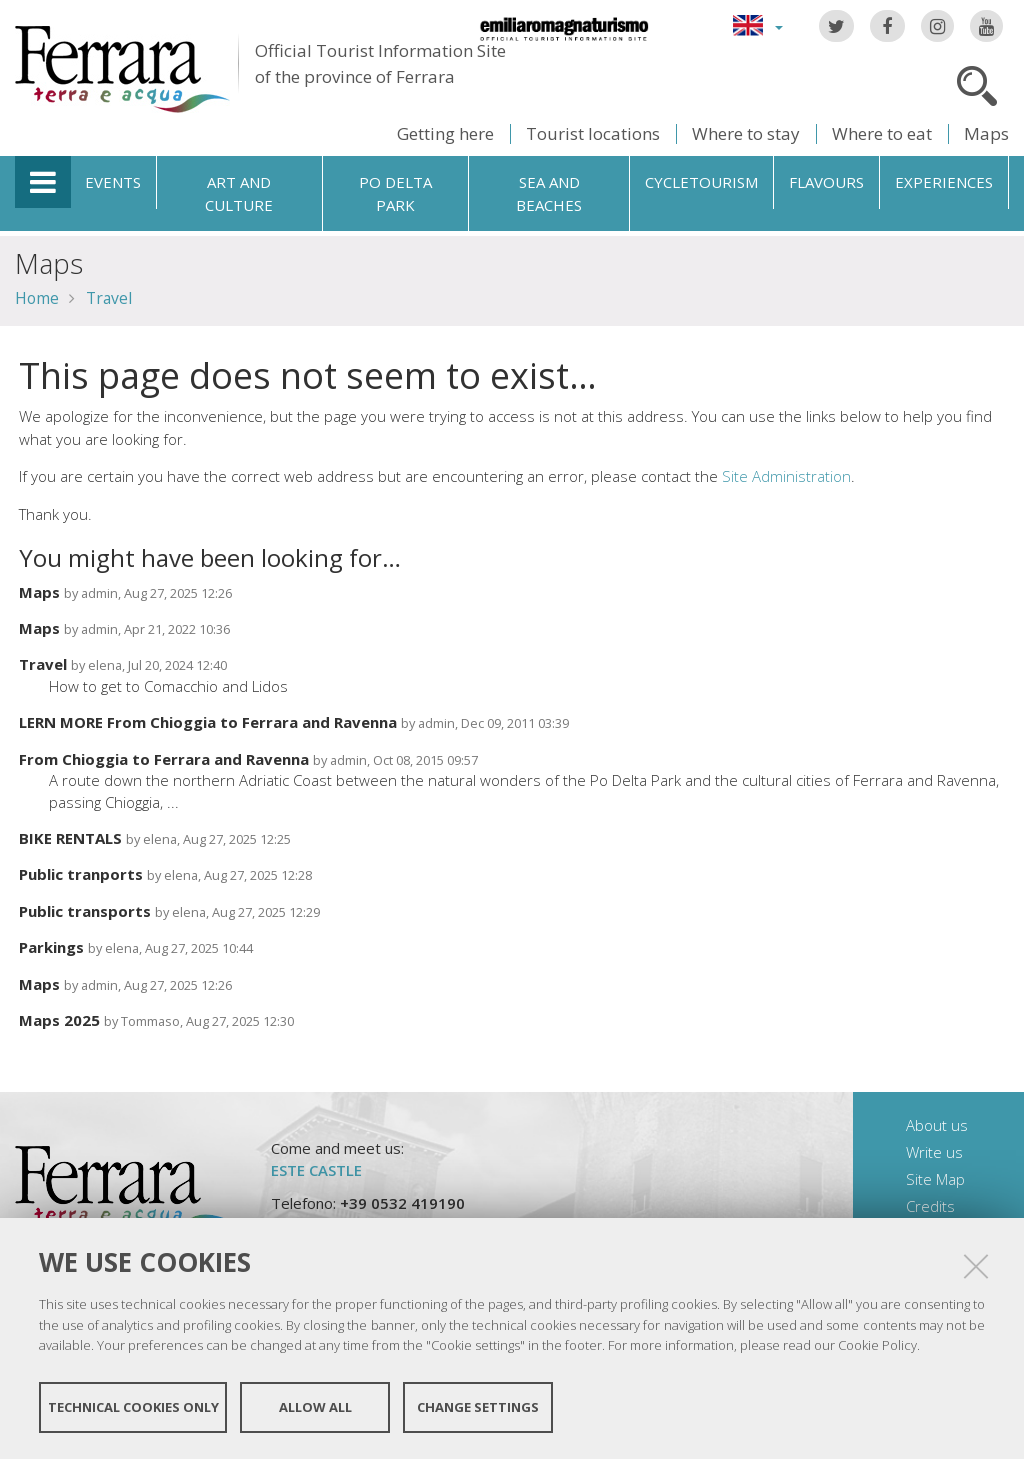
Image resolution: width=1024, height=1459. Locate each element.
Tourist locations (593, 133)
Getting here (445, 133)
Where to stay (746, 133)
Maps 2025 (59, 1020)
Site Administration (786, 476)
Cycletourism (701, 182)
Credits (930, 1206)
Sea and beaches (549, 193)
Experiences (944, 182)
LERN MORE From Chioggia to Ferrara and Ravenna (208, 722)
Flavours (826, 182)
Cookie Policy (877, 1345)
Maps (986, 133)
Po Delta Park (395, 193)
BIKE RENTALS (70, 838)
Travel (109, 298)
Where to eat (882, 133)
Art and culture (239, 193)
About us (937, 1125)
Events (113, 182)
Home (37, 298)
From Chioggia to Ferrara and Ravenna (164, 759)
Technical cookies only (133, 1407)
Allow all (315, 1407)
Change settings (478, 1407)
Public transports (85, 911)
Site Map (935, 1179)
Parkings (51, 947)
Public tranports (81, 874)
